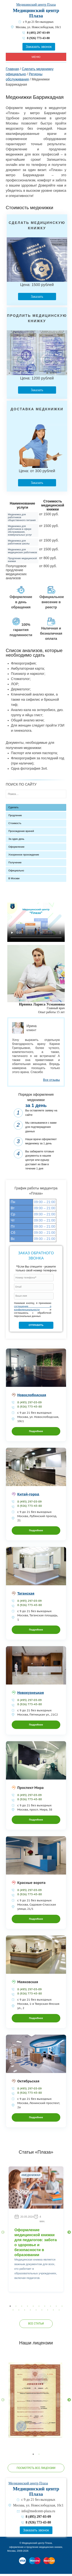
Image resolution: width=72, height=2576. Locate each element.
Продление (15, 815)
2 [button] (16, 2306)
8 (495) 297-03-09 (38, 32)
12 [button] (19, 2310)
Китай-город (28, 1494)
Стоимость (15, 823)
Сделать (13, 807)
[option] (36, 2229)
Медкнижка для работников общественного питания (22, 517)
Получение (15, 862)
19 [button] (59, 2310)
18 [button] (53, 2310)
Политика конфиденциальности (47, 2551)
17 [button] (48, 2310)
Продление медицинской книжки (22, 560)
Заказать (37, 296)
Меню (36, 56)
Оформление (16, 846)
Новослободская (31, 1395)
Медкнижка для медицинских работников (22, 551)
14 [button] (30, 2310)
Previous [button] (3, 2232)
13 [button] (24, 2310)
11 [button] (13, 2310)
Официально (16, 870)
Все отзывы (51, 1080)
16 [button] (42, 2310)
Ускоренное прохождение (23, 854)
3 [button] (22, 2306)
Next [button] (69, 2232)
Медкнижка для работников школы (19, 542)
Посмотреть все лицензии (36, 2467)
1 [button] (10, 2306)
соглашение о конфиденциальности (32, 1308)
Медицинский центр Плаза (36, 5)
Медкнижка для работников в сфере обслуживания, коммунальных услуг (20, 530)
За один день (16, 838)
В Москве (14, 878)
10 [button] (62, 2306)
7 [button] (45, 2306)
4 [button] (27, 2306)
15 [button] (36, 2310)
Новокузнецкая (30, 1692)
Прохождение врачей (21, 831)
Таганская (25, 1593)
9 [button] (56, 2306)
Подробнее (36, 1431)
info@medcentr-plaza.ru (38, 2511)
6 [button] (39, 2306)
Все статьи (36, 2323)
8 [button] (50, 2306)
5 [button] (33, 2306)
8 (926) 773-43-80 (38, 38)
